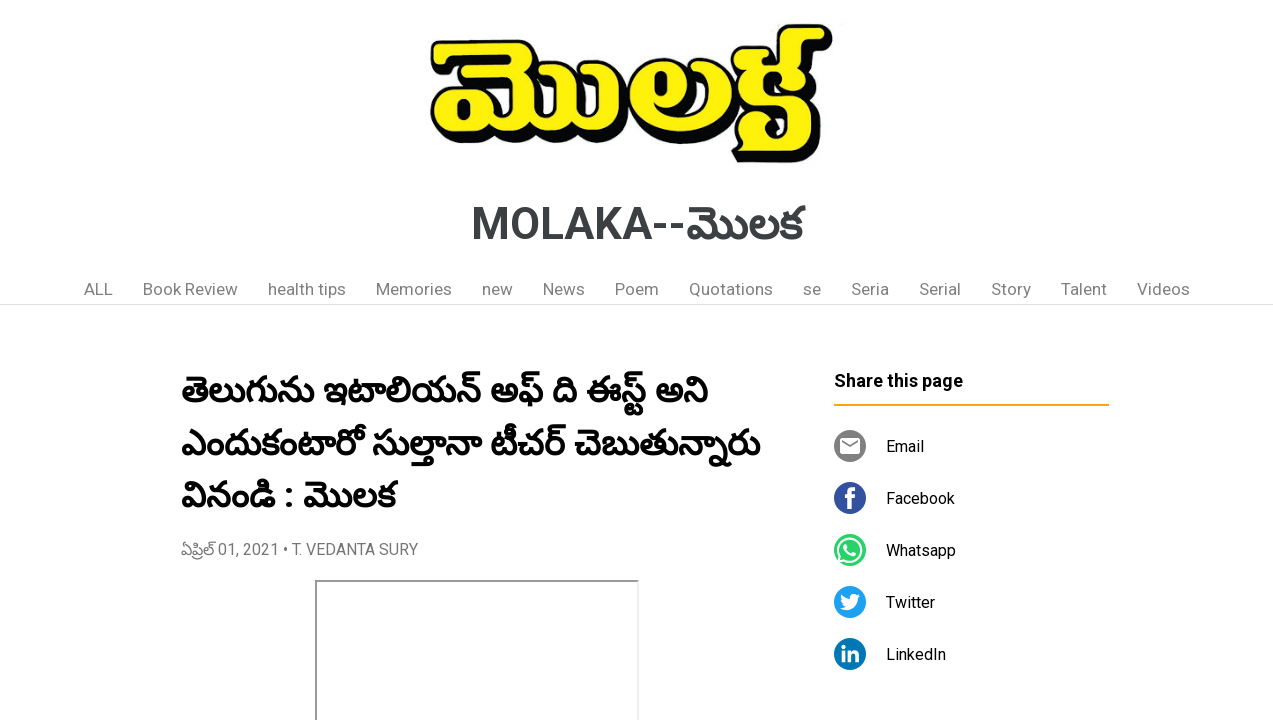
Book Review (190, 289)
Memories (414, 289)
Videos (1163, 289)
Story (1011, 289)
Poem (637, 289)
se (812, 289)
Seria (870, 289)
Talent (1084, 289)
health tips (307, 289)
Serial (940, 289)
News (564, 289)
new (497, 289)
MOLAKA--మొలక (636, 224)
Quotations (731, 289)
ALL (98, 289)
